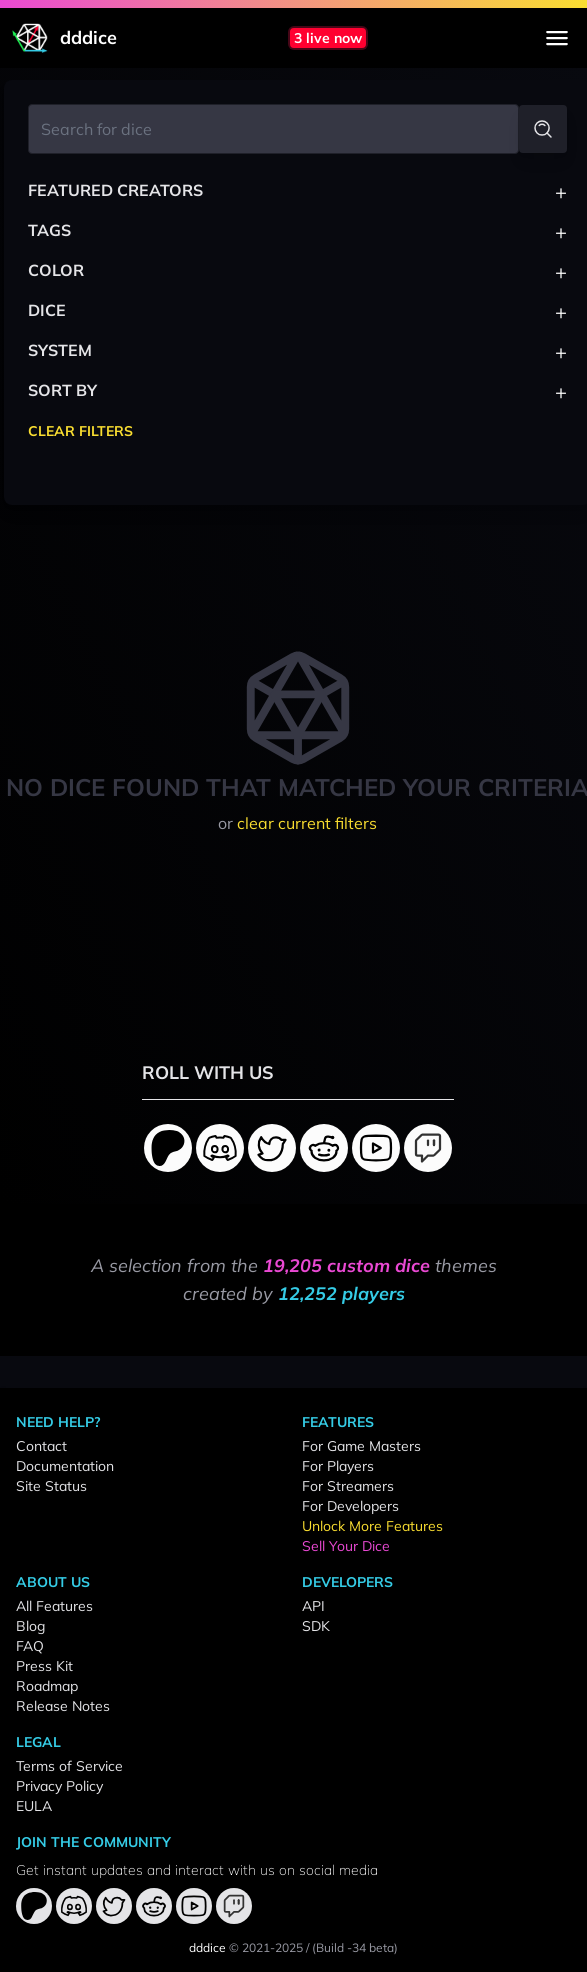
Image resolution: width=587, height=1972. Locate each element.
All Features (54, 1606)
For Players (338, 1466)
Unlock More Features (372, 1526)
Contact (41, 1446)
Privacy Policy (59, 1786)
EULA (34, 1806)
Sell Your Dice (346, 1546)
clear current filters (307, 823)
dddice (207, 1947)
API (313, 1606)
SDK (316, 1626)
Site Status (51, 1486)
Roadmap (47, 1686)
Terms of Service (69, 1766)
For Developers (350, 1506)
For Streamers (348, 1486)
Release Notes (63, 1706)
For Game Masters (361, 1446)
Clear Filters (80, 431)
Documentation (65, 1466)
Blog (30, 1626)
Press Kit (44, 1666)
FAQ (30, 1646)
